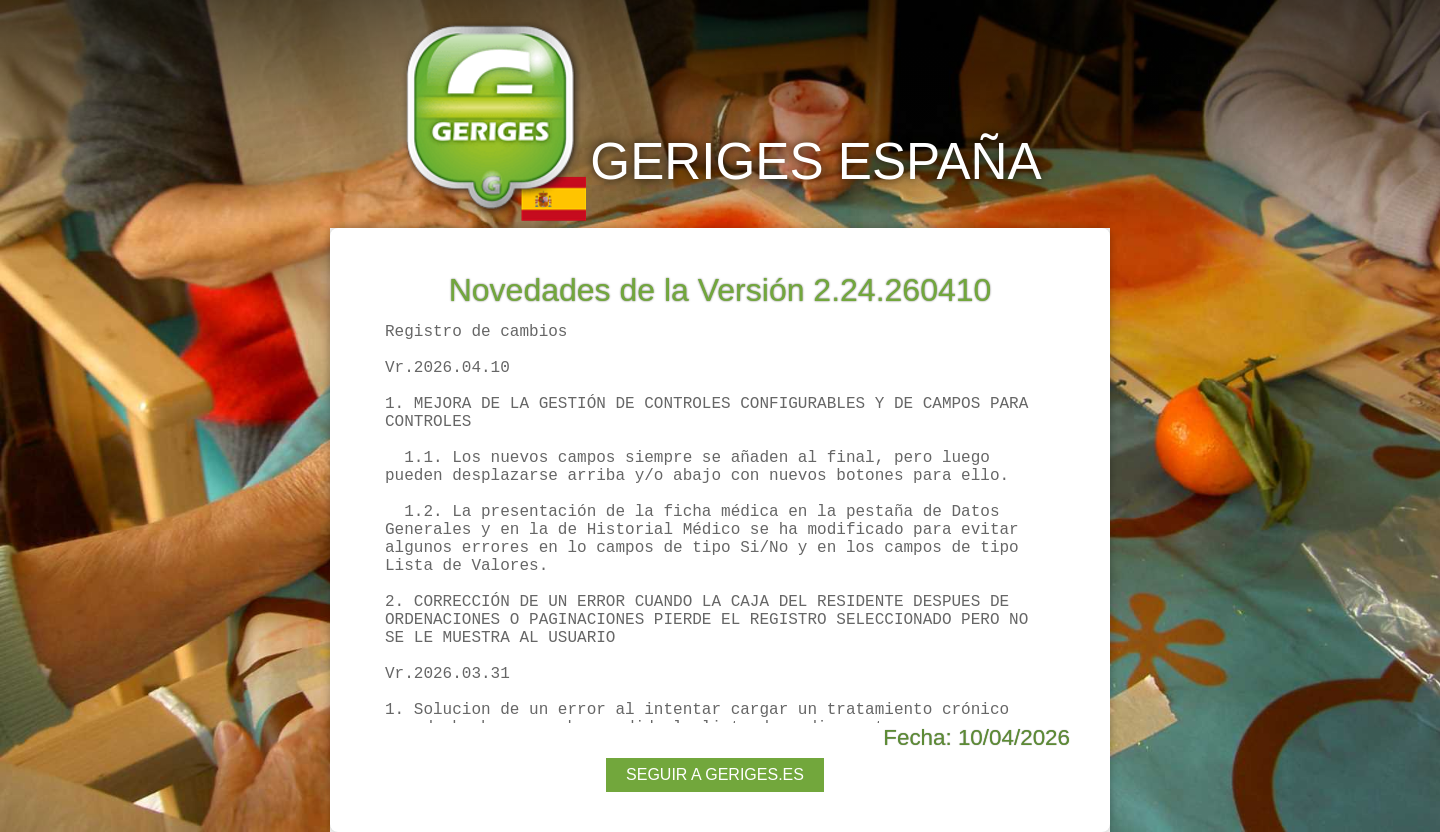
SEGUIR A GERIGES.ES (715, 774)
